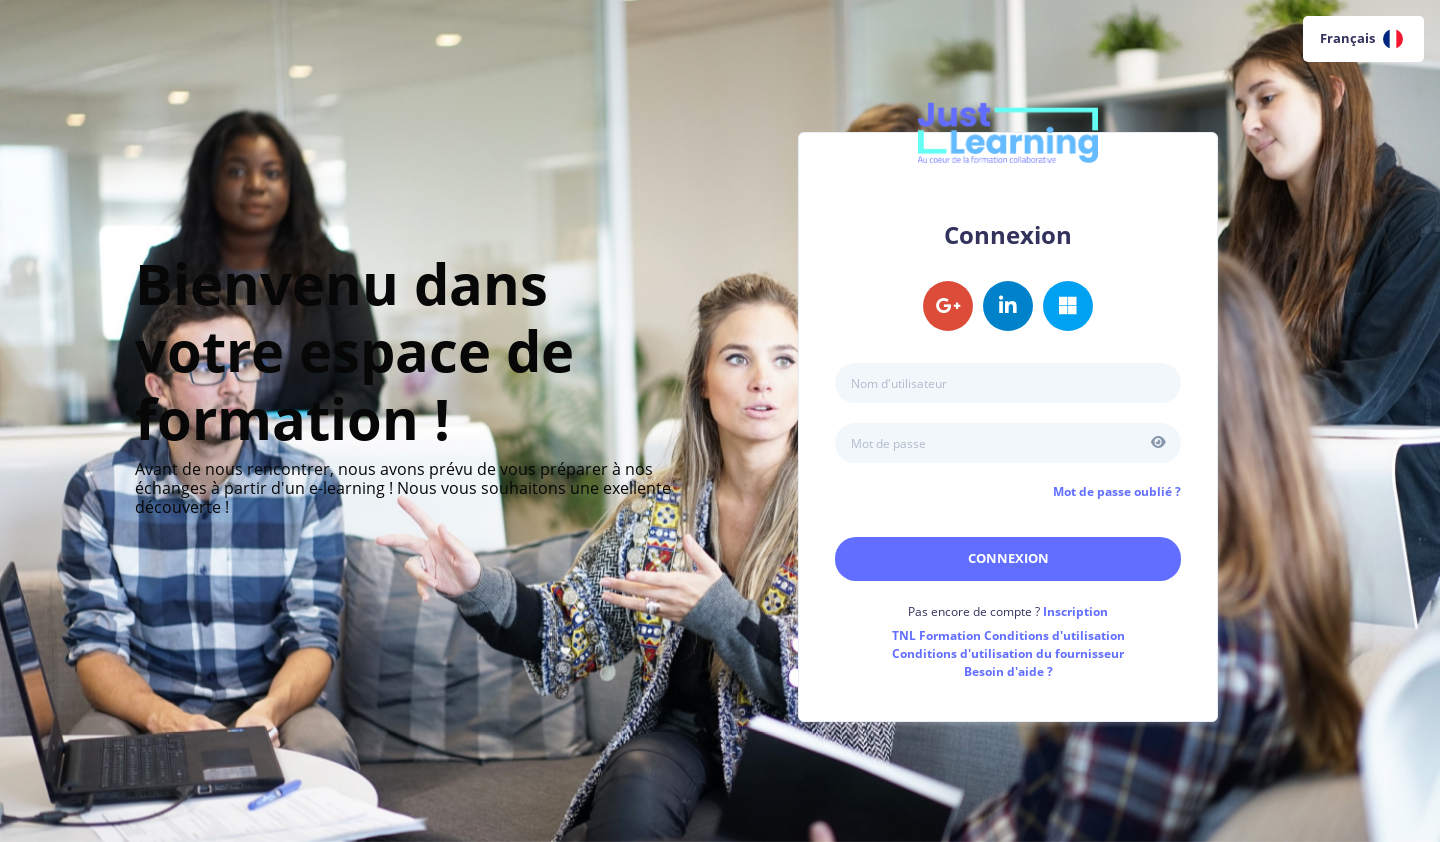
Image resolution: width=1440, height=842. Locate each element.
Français (1361, 39)
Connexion (1008, 558)
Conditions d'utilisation (1008, 635)
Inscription (1075, 611)
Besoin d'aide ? (1008, 671)
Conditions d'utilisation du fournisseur (1008, 653)
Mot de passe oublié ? (1117, 491)
